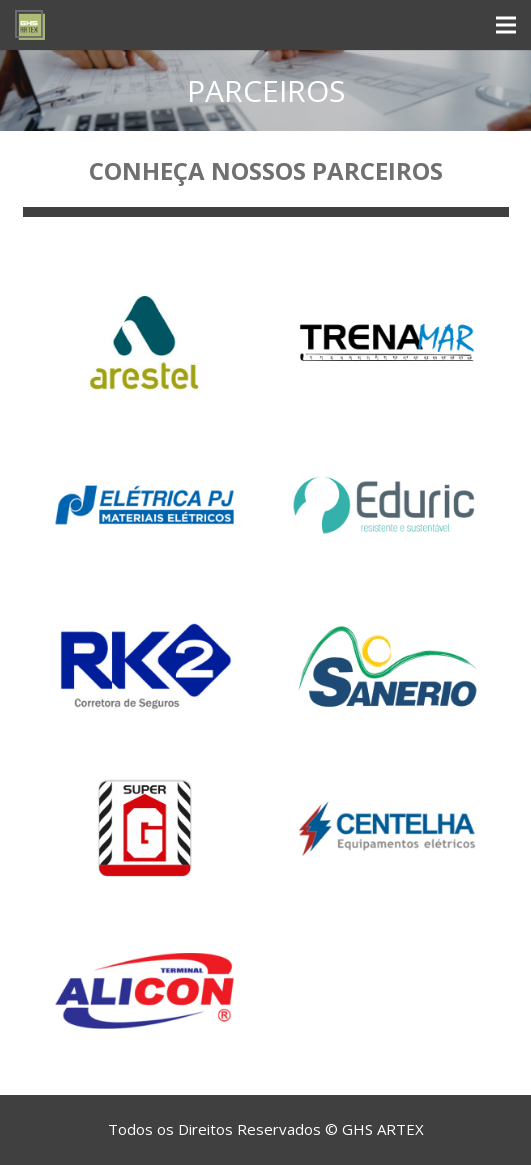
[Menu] (506, 25)
